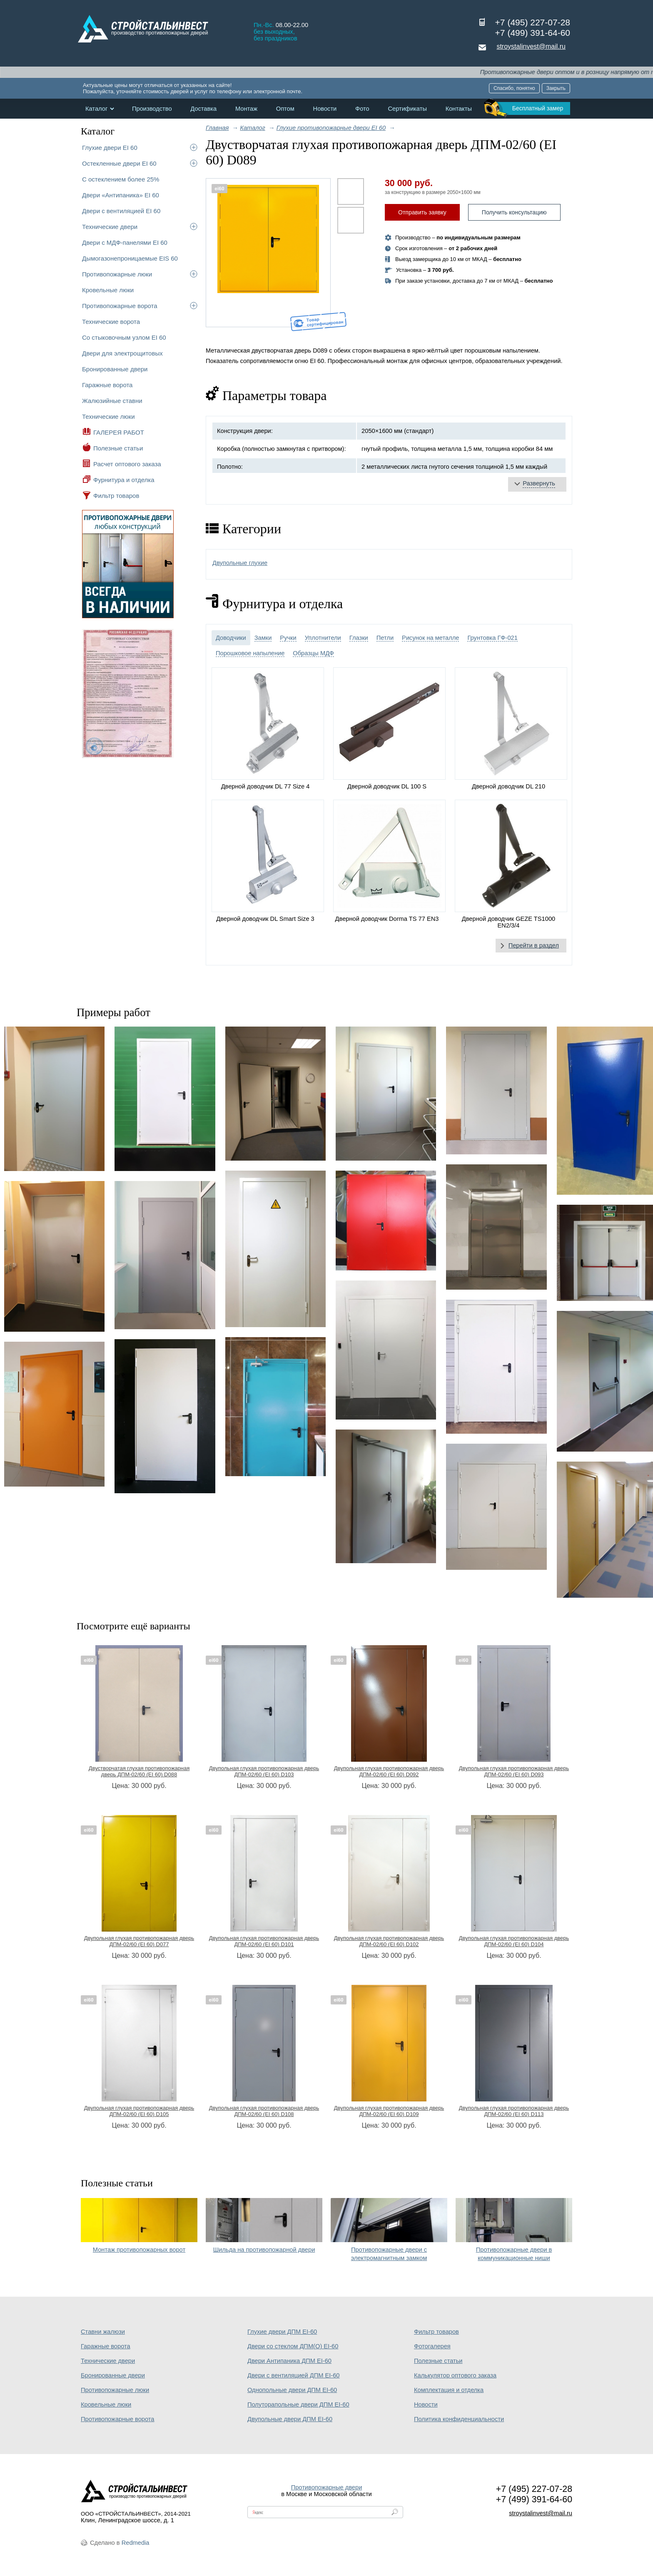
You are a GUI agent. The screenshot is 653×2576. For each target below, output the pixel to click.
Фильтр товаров (116, 495)
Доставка (203, 108)
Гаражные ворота (107, 384)
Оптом (285, 108)
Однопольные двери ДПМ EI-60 (292, 2390)
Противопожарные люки (117, 274)
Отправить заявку (422, 212)
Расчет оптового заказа (127, 463)
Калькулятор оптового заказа (455, 2375)
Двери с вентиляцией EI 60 (121, 210)
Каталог (96, 108)
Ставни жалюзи (103, 2331)
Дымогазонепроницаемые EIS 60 (130, 258)
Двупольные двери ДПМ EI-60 (289, 2419)
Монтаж (246, 108)
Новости (325, 108)
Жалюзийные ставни (112, 400)
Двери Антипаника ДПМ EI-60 (289, 2360)
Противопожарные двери (326, 2487)
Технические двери (109, 226)
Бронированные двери (115, 369)
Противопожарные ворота (119, 305)
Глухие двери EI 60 (109, 147)
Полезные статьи (118, 448)
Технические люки (108, 416)
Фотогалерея (432, 2346)
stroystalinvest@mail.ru (531, 46)
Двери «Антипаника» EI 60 (120, 195)
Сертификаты (407, 108)
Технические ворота (111, 321)
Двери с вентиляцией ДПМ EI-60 (293, 2375)
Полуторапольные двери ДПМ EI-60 (298, 2404)
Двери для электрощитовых (122, 353)
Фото (362, 108)
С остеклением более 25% (120, 179)
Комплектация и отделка (449, 2390)
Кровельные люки (108, 289)
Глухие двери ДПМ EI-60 (282, 2331)
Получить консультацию (514, 212)
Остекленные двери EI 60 (119, 163)
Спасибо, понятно (514, 88)
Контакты (459, 108)
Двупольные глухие (239, 562)
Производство (152, 108)
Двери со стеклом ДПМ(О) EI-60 (292, 2346)
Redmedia (136, 2542)
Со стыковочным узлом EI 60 (124, 337)
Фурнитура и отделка (123, 479)
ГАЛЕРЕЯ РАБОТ (118, 432)
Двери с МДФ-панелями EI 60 (124, 242)
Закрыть (556, 88)
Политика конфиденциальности (459, 2419)
